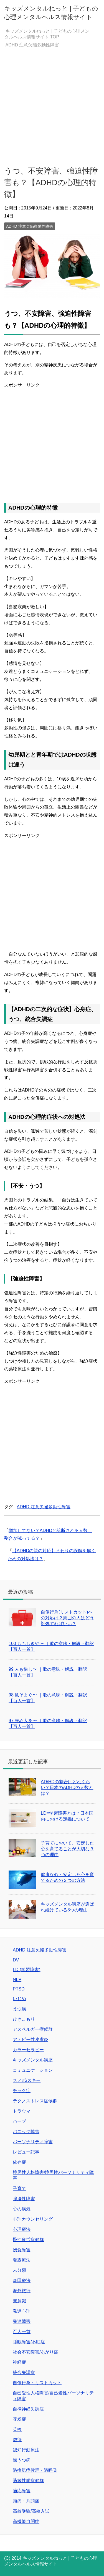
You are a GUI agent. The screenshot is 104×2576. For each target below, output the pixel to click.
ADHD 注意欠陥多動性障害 (29, 226)
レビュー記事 (26, 2152)
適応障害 (22, 2490)
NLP (17, 1979)
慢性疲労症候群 (28, 2239)
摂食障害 (22, 2249)
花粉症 (19, 2419)
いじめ (19, 1998)
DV (16, 1960)
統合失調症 (24, 2372)
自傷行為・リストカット (37, 2382)
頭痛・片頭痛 (26, 2501)
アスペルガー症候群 (33, 2029)
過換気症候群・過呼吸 (35, 2470)
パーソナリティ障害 (33, 2141)
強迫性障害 (24, 2198)
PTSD (19, 1989)
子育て (19, 2188)
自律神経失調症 (28, 2409)
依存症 (19, 2162)
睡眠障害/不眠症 (29, 2341)
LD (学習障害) (26, 1969)
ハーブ (19, 2121)
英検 (17, 2429)
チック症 (22, 2090)
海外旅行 (22, 2290)
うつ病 (19, 2008)
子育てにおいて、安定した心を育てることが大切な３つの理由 (67, 1849)
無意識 (19, 2301)
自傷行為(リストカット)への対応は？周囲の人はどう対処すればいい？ (67, 1618)
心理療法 (22, 2229)
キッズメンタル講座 (33, 2060)
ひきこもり (24, 2019)
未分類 (19, 2270)
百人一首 (22, 2331)
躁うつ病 (22, 2460)
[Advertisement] (52, 106)
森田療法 (22, 2280)
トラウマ (22, 2111)
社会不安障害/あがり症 (35, 2352)
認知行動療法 (26, 2450)
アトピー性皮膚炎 (30, 2039)
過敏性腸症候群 (28, 2480)
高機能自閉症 (26, 2521)
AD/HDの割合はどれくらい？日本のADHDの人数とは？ (67, 1787)
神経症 (19, 2362)
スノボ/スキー (26, 2080)
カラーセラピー (28, 2049)
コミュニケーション (33, 2070)
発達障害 (22, 2321)
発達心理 (22, 2311)
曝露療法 (22, 2260)
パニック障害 (26, 2131)
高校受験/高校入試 (31, 2511)
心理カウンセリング (33, 2219)
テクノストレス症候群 (35, 2100)
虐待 (17, 2439)
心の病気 (22, 2209)
